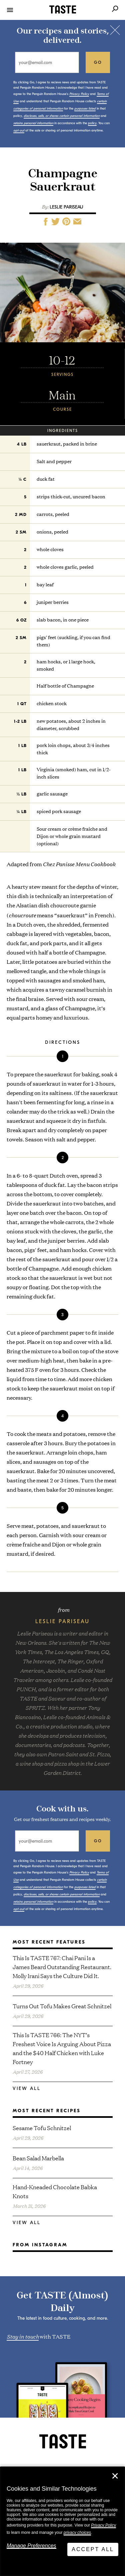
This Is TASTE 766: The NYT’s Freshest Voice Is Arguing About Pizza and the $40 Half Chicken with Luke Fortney (62, 2048)
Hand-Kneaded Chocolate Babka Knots (55, 2191)
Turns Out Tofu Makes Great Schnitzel (62, 2006)
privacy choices (77, 2532)
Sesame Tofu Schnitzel (42, 2127)
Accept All (93, 2549)
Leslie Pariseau (66, 207)
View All (27, 2088)
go (98, 62)
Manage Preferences (31, 2545)
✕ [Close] (115, 2476)
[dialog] (62, 2521)
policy (92, 123)
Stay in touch (23, 2336)
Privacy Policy (103, 2525)
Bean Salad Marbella (38, 2158)
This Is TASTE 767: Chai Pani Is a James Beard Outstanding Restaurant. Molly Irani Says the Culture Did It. (62, 1966)
